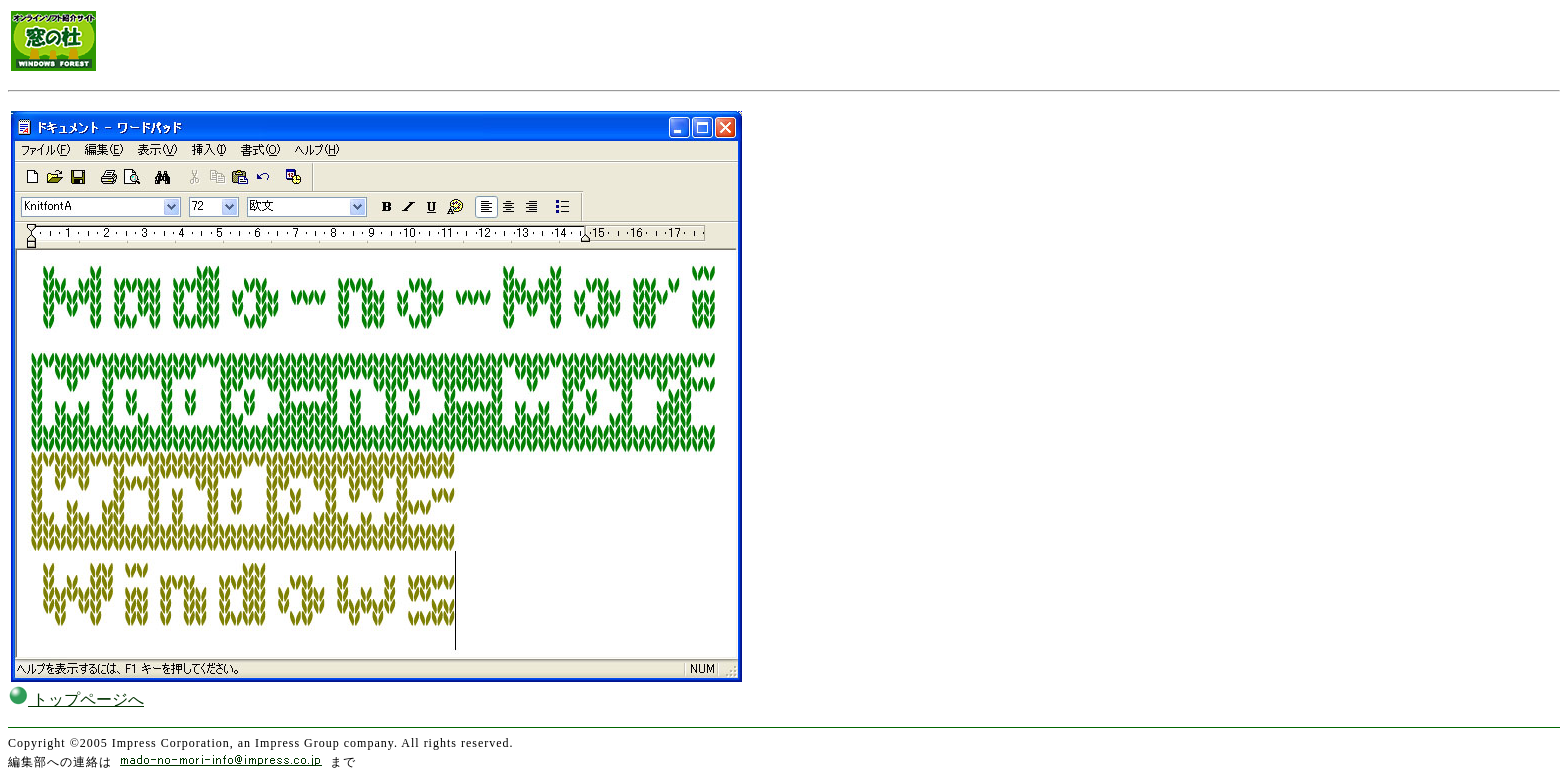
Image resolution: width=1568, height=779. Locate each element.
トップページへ (76, 699)
